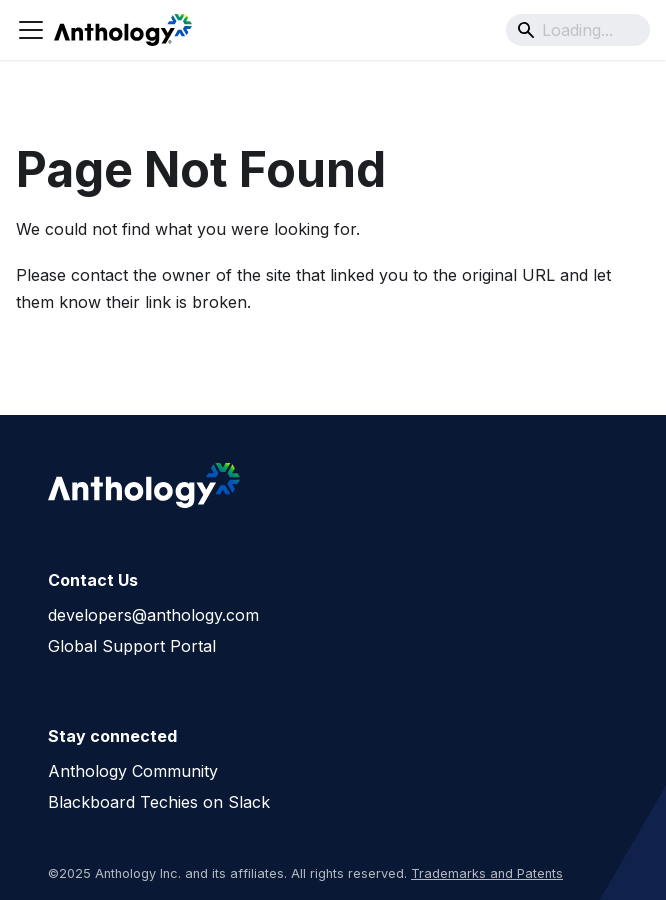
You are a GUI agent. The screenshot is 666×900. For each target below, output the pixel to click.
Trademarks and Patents (487, 873)
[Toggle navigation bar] (31, 30)
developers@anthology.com (153, 615)
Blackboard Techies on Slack (159, 802)
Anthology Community (133, 771)
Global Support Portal (132, 646)
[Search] (578, 30)
